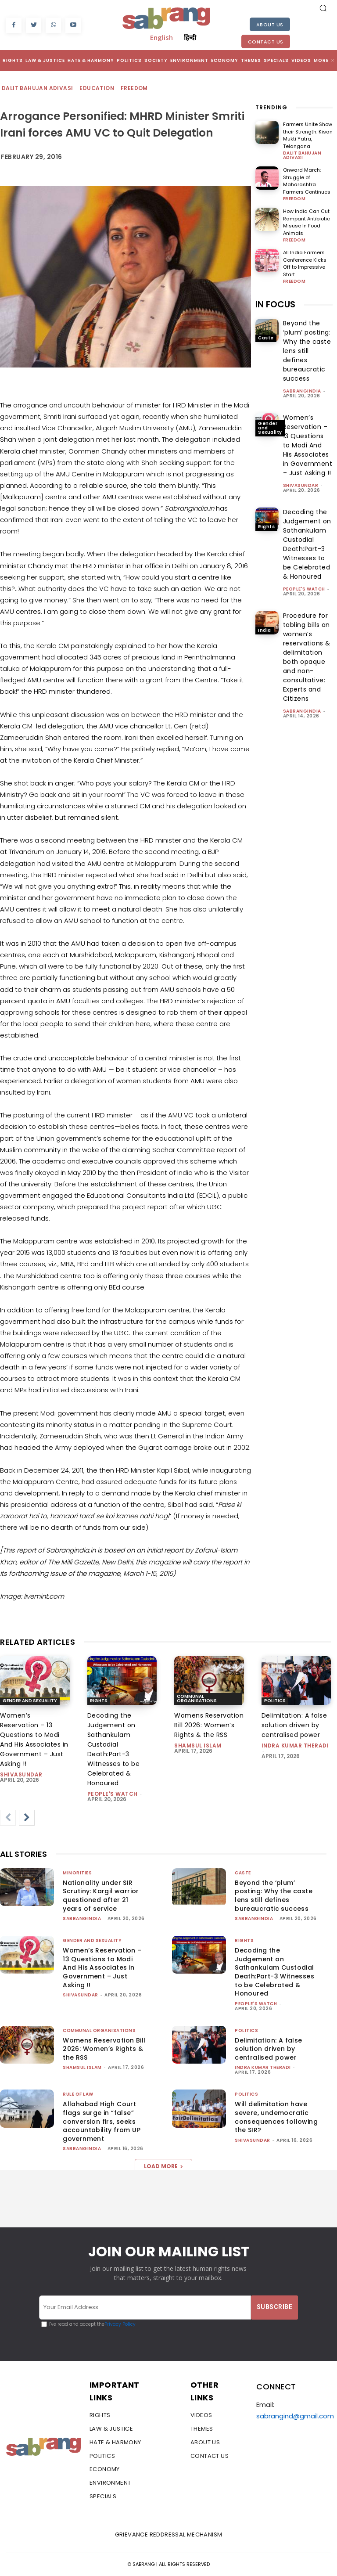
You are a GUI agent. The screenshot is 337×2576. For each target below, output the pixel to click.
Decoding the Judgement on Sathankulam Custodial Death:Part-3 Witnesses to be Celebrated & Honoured (307, 544)
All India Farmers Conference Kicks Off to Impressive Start (304, 263)
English (161, 37)
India (264, 630)
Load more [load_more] (163, 2166)
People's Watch (304, 589)
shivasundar (301, 485)
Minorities (77, 1873)
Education (97, 88)
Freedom (135, 88)
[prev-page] (8, 1818)
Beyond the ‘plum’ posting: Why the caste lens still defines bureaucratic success (307, 351)
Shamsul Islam (198, 1745)
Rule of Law (78, 2094)
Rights (266, 526)
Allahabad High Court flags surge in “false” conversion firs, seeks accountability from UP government (101, 2121)
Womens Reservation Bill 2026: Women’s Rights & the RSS (209, 1725)
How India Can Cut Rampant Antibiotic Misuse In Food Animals (306, 222)
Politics (275, 1700)
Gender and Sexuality (270, 428)
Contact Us (265, 41)
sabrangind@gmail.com (295, 2416)
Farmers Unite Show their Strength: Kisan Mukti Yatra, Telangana (308, 135)
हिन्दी (190, 37)
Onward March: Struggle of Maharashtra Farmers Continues (306, 180)
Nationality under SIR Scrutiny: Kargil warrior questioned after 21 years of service (101, 1895)
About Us (269, 24)
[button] (323, 8)
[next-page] (27, 1818)
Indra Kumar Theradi (295, 1745)
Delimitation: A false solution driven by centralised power (294, 1725)
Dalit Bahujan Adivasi (37, 88)
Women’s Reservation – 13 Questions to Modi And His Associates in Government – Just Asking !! (308, 445)
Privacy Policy (120, 2324)
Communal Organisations (197, 1698)
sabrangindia (302, 391)
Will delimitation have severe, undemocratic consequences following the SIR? (276, 2117)
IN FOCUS (275, 304)
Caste (266, 338)
